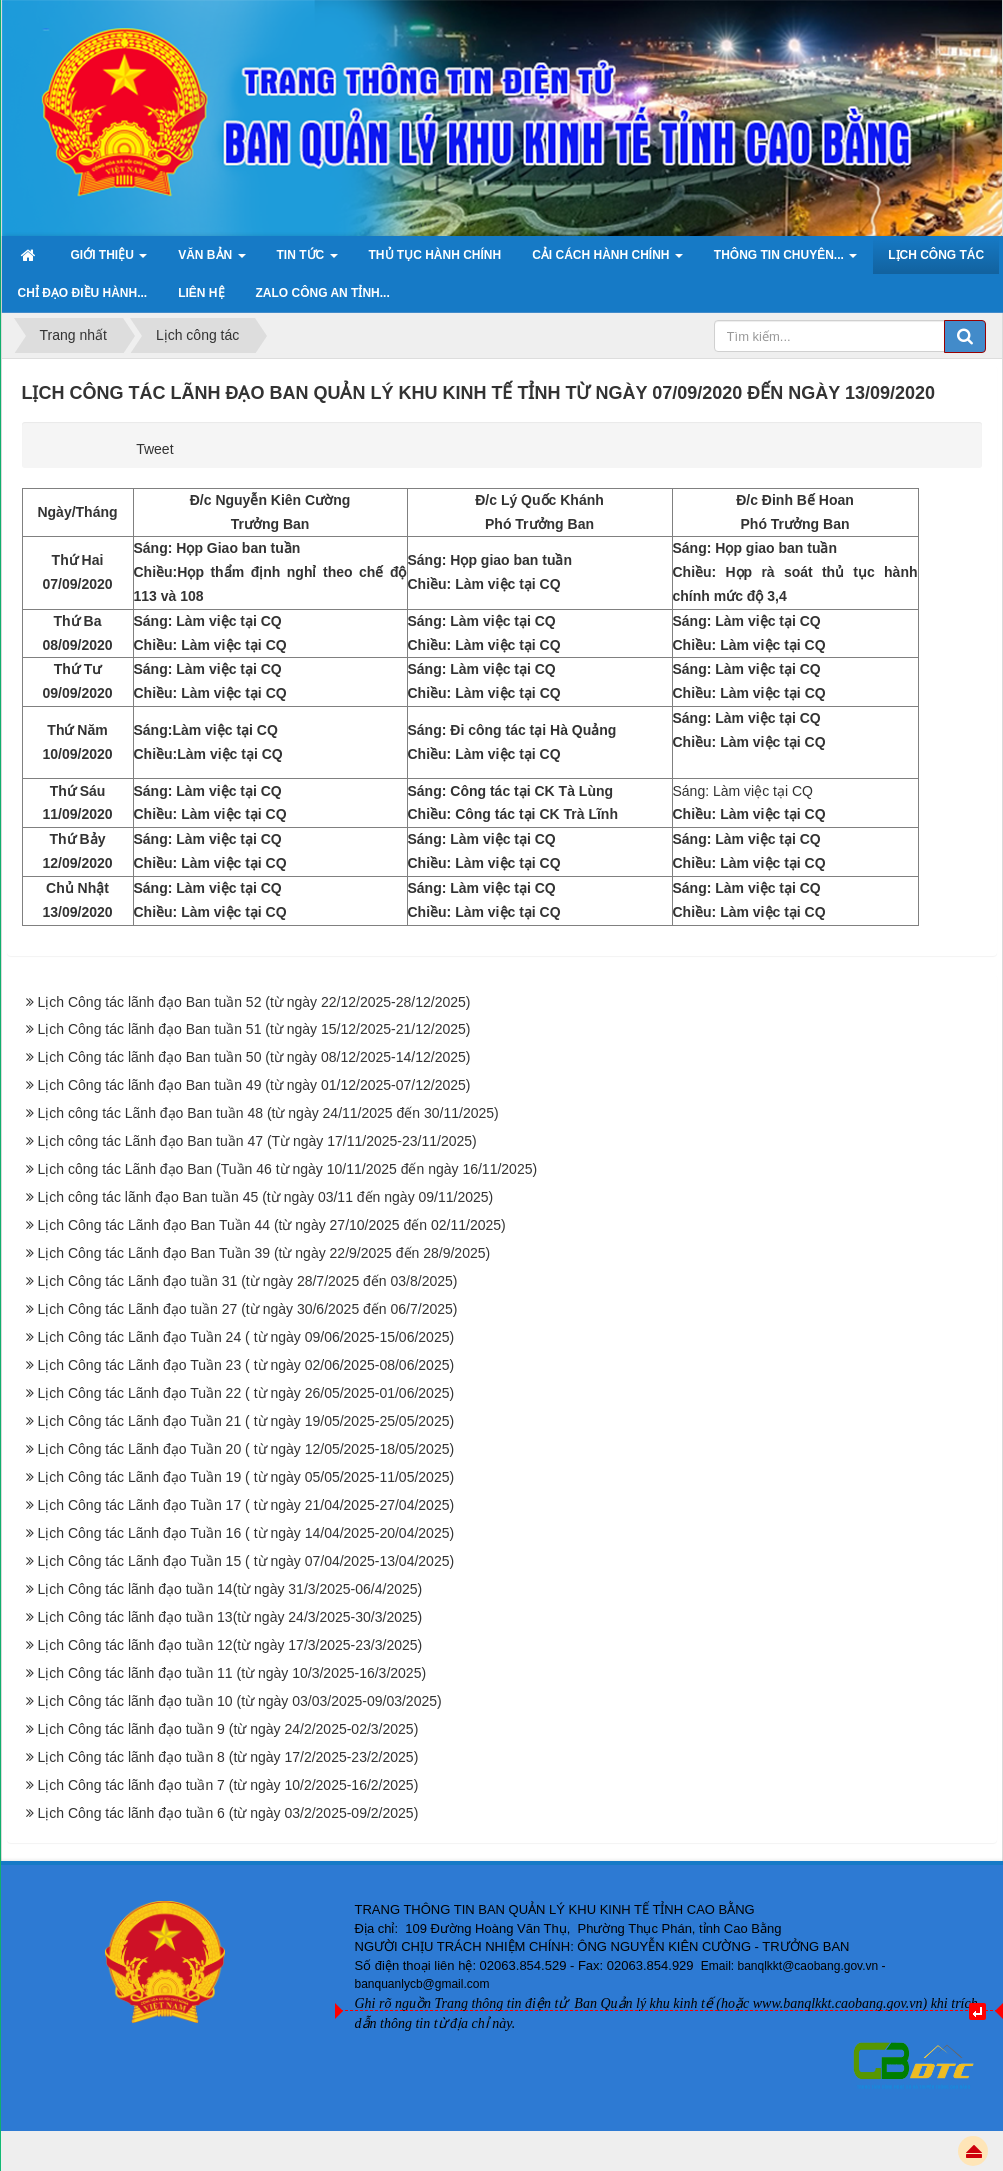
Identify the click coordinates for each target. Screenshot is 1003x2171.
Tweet (154, 449)
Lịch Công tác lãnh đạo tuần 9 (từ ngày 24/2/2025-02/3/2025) (228, 1729)
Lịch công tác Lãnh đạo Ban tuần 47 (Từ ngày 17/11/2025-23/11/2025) (257, 1141)
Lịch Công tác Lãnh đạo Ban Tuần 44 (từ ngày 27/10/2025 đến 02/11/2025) (272, 1225)
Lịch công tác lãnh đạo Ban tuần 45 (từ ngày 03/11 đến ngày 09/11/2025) (266, 1197)
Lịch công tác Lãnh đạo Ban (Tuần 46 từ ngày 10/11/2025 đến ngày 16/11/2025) (288, 1169)
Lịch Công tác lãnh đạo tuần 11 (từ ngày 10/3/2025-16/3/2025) (232, 1673)
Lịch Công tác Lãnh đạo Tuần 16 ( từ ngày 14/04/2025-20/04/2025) (246, 1533)
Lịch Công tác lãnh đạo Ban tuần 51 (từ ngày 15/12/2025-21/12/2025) (254, 1029)
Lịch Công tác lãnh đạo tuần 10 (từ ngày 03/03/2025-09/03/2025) (240, 1701)
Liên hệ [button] (201, 293)
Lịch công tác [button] (936, 255)
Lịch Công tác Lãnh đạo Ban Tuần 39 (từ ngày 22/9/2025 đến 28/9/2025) (264, 1253)
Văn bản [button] (211, 261)
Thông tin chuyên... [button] (785, 261)
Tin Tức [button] (307, 261)
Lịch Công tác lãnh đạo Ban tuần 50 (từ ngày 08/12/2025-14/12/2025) (254, 1057)
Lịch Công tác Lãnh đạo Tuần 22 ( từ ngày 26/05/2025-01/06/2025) (246, 1393)
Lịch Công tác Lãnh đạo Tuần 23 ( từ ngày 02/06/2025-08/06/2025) (246, 1365)
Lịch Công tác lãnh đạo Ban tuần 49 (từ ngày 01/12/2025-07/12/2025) (254, 1085)
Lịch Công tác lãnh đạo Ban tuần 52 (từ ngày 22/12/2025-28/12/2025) (254, 1002)
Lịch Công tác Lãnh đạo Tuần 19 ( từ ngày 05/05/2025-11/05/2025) (246, 1477)
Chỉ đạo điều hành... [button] (83, 293)
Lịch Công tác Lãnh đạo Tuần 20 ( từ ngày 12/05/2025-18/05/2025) (246, 1449)
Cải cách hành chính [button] (607, 261)
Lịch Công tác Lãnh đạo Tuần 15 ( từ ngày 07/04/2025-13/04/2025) (246, 1561)
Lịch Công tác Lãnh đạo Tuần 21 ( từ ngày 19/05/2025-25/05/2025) (246, 1421)
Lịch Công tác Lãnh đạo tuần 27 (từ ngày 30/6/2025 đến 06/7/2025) (248, 1309)
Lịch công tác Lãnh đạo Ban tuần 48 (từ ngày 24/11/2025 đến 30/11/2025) (268, 1113)
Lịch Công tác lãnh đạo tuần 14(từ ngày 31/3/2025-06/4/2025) (230, 1589)
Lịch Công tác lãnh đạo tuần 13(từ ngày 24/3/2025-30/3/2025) (230, 1617)
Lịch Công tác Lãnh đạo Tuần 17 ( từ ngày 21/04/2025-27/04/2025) (246, 1505)
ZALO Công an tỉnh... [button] (323, 293)
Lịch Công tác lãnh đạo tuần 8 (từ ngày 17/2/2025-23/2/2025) (228, 1757)
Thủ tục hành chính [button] (435, 255)
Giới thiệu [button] (109, 261)
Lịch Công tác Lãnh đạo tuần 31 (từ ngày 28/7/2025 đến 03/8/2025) (248, 1281)
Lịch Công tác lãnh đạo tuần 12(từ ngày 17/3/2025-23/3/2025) (230, 1645)
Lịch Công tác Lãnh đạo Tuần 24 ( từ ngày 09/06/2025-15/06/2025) (246, 1337)
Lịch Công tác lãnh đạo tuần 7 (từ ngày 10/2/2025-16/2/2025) (228, 1785)
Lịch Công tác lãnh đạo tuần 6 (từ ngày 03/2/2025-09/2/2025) (228, 1813)
